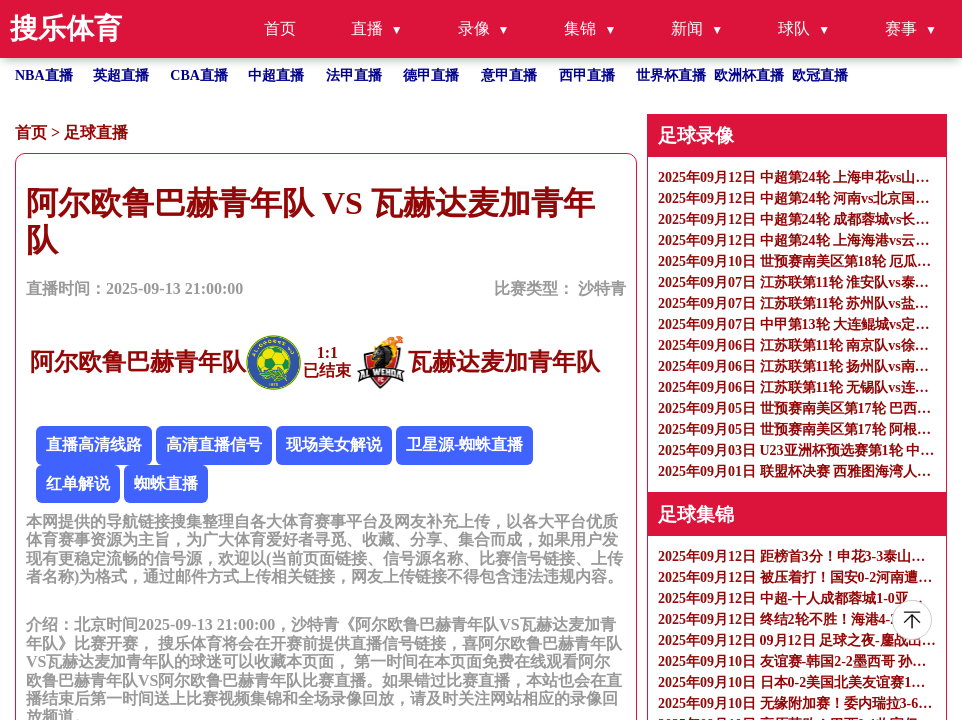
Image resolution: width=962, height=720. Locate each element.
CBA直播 (199, 75)
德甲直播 (431, 75)
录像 (474, 28)
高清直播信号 (214, 444)
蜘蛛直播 (166, 483)
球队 (794, 28)
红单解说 (78, 483)
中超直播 (276, 75)
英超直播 (121, 75)
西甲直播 (587, 75)
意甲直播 (509, 75)
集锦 (580, 28)
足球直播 (96, 132)
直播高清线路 (94, 444)
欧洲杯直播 (749, 75)
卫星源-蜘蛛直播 (464, 444)
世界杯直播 (671, 75)
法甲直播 (354, 75)
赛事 (901, 28)
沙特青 (602, 288)
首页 (280, 28)
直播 (367, 28)
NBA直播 (44, 75)
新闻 (687, 28)
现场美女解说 (334, 444)
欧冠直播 (820, 75)
